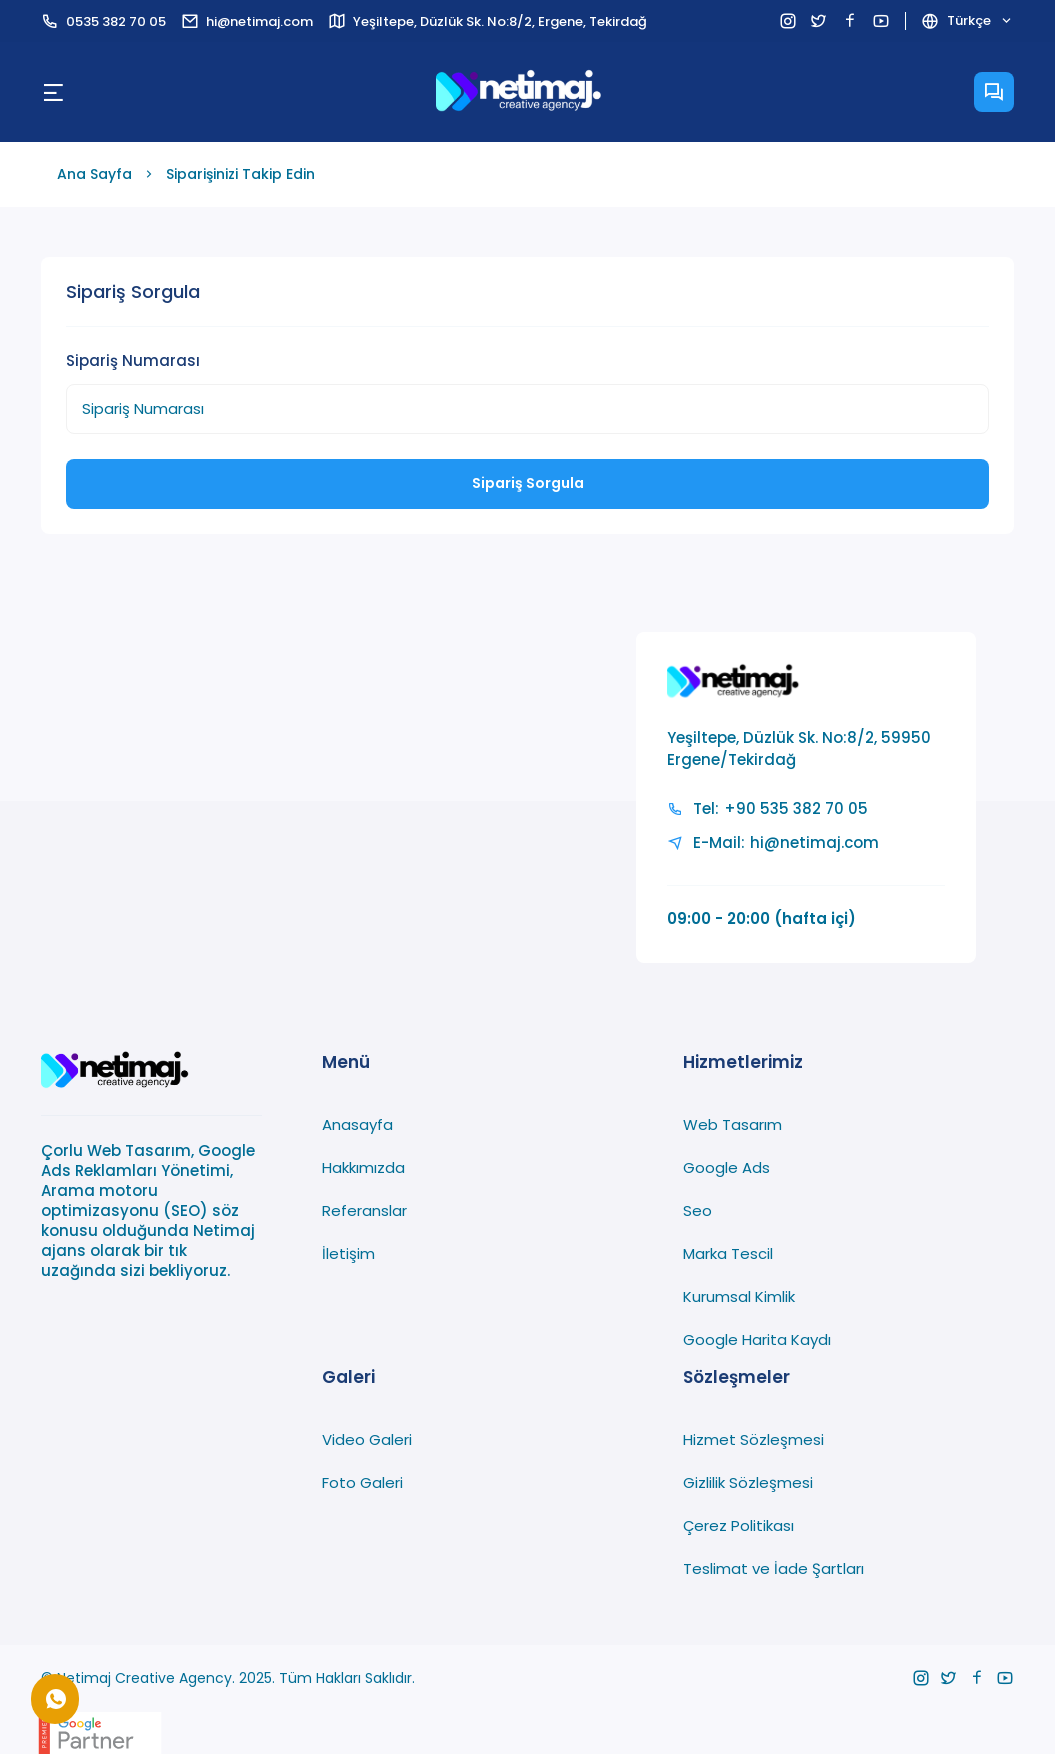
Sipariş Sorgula (528, 483)
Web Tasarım (732, 1124)
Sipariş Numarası (133, 360)
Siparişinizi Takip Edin (240, 174)
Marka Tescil (728, 1253)
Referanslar (364, 1210)
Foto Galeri (362, 1482)
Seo (697, 1210)
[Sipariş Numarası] (527, 409)
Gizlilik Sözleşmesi (748, 1482)
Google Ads (726, 1167)
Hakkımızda (363, 1167)
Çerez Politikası (738, 1525)
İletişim (348, 1253)
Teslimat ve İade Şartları (773, 1568)
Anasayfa (357, 1124)
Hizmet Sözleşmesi (753, 1439)
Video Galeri (367, 1439)
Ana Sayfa (94, 174)
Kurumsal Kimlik (739, 1296)
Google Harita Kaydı (757, 1339)
